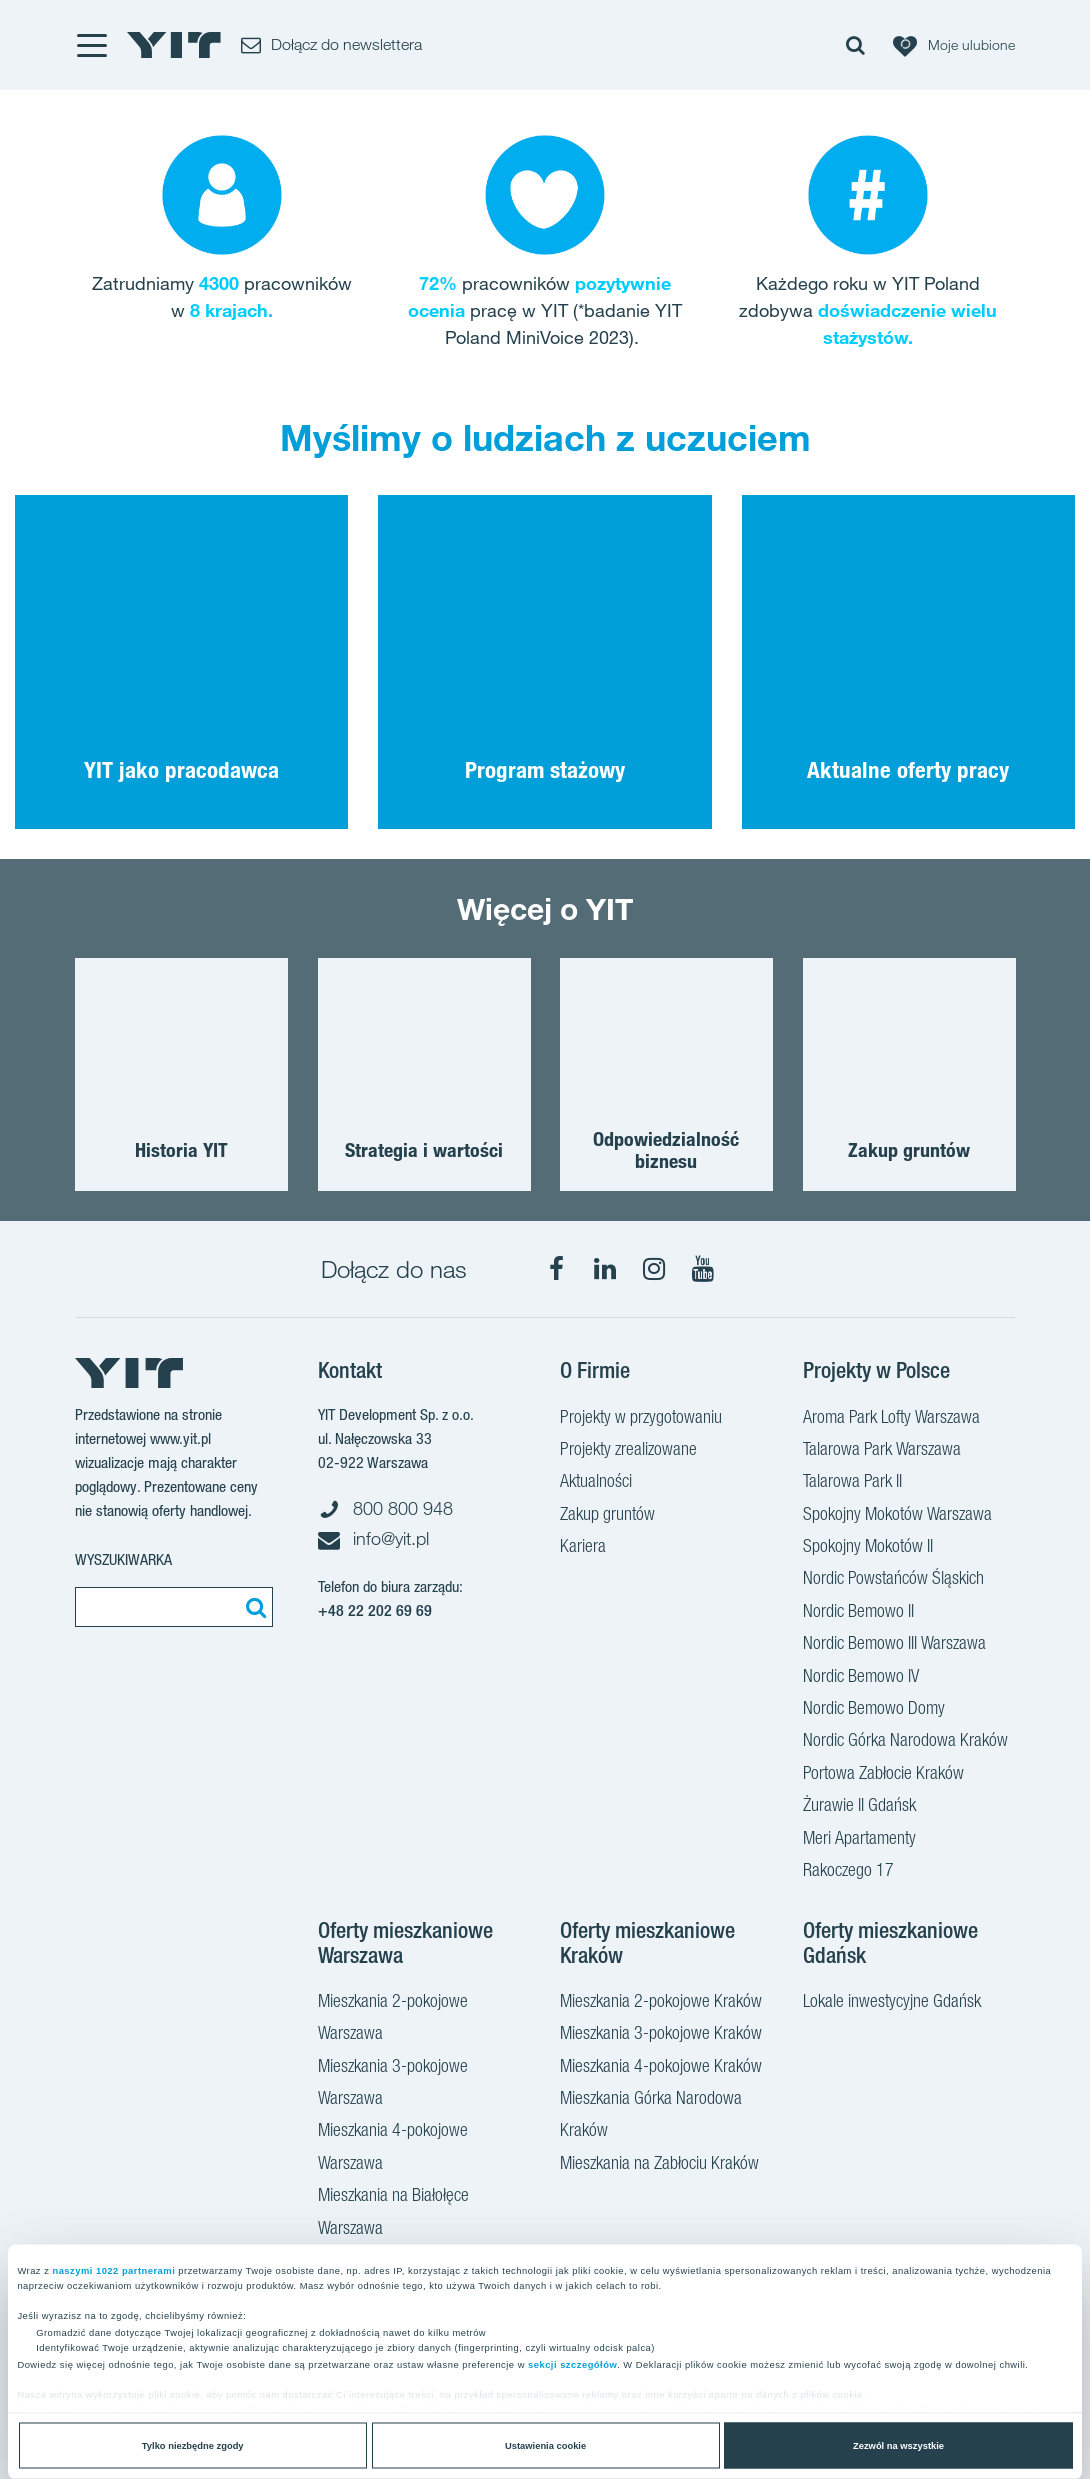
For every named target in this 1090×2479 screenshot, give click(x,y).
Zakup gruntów (607, 1516)
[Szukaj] (253, 1607)
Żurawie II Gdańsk (859, 1807)
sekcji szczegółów (572, 2365)
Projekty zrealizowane (628, 1451)
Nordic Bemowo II (858, 1613)
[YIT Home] (174, 45)
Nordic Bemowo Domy (874, 1710)
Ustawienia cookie (545, 2446)
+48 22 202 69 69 (375, 1610)
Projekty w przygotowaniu (641, 1419)
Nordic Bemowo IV (861, 1678)
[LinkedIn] (605, 1269)
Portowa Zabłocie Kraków (883, 1775)
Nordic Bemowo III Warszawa (894, 1645)
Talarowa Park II (852, 1483)
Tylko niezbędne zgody (193, 2446)
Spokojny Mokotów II (868, 1548)
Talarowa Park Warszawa (882, 1451)
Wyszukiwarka (123, 1559)
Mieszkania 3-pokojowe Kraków (661, 2035)
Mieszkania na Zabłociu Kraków (659, 2165)
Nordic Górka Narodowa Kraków (905, 1742)
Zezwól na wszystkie (898, 2446)
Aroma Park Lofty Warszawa (891, 1419)
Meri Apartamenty (859, 1840)
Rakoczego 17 (848, 1872)
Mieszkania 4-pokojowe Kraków (661, 2068)
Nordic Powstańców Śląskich (893, 1580)
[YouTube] (703, 1269)
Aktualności (596, 1483)
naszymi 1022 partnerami (113, 2270)
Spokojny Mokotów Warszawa (897, 1516)
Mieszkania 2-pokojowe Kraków (661, 2003)
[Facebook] (556, 1269)
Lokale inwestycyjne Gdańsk (892, 2003)
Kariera (583, 1548)
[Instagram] (654, 1269)
